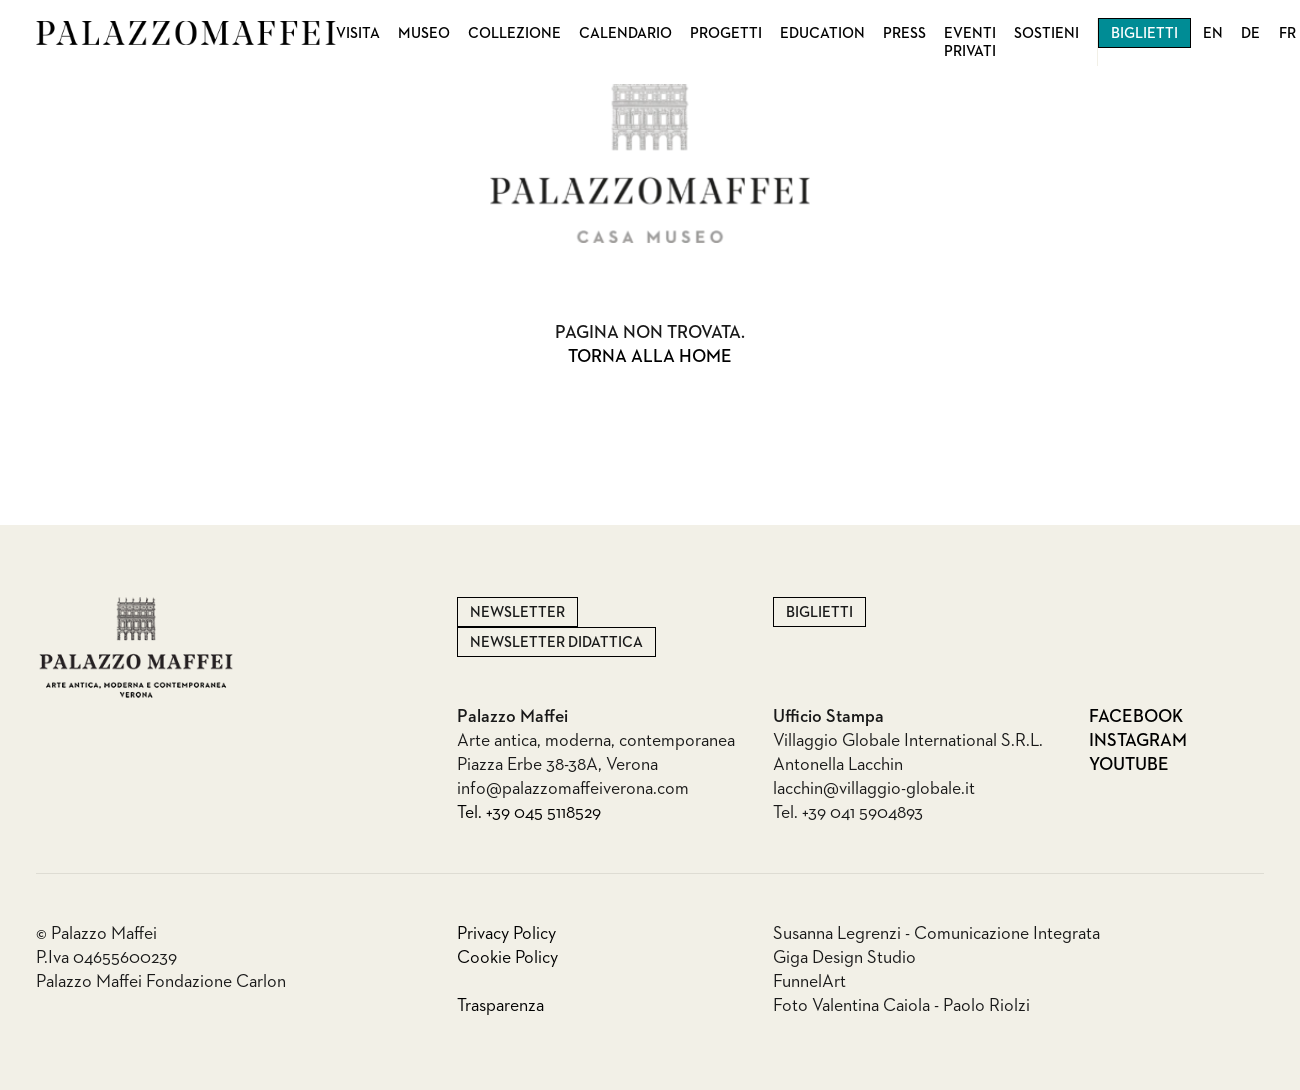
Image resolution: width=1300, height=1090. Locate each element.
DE (1250, 33)
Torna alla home (650, 357)
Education (822, 33)
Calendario (625, 33)
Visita (358, 33)
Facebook (1136, 717)
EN (1213, 33)
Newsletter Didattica (556, 642)
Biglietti (1144, 33)
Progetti (726, 33)
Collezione (514, 33)
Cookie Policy (507, 958)
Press (904, 33)
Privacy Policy (506, 934)
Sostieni (1046, 33)
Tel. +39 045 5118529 (529, 813)
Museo (424, 33)
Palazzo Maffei (186, 33)
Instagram (1138, 741)
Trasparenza (500, 1006)
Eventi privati (970, 42)
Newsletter (517, 612)
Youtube (1129, 765)
